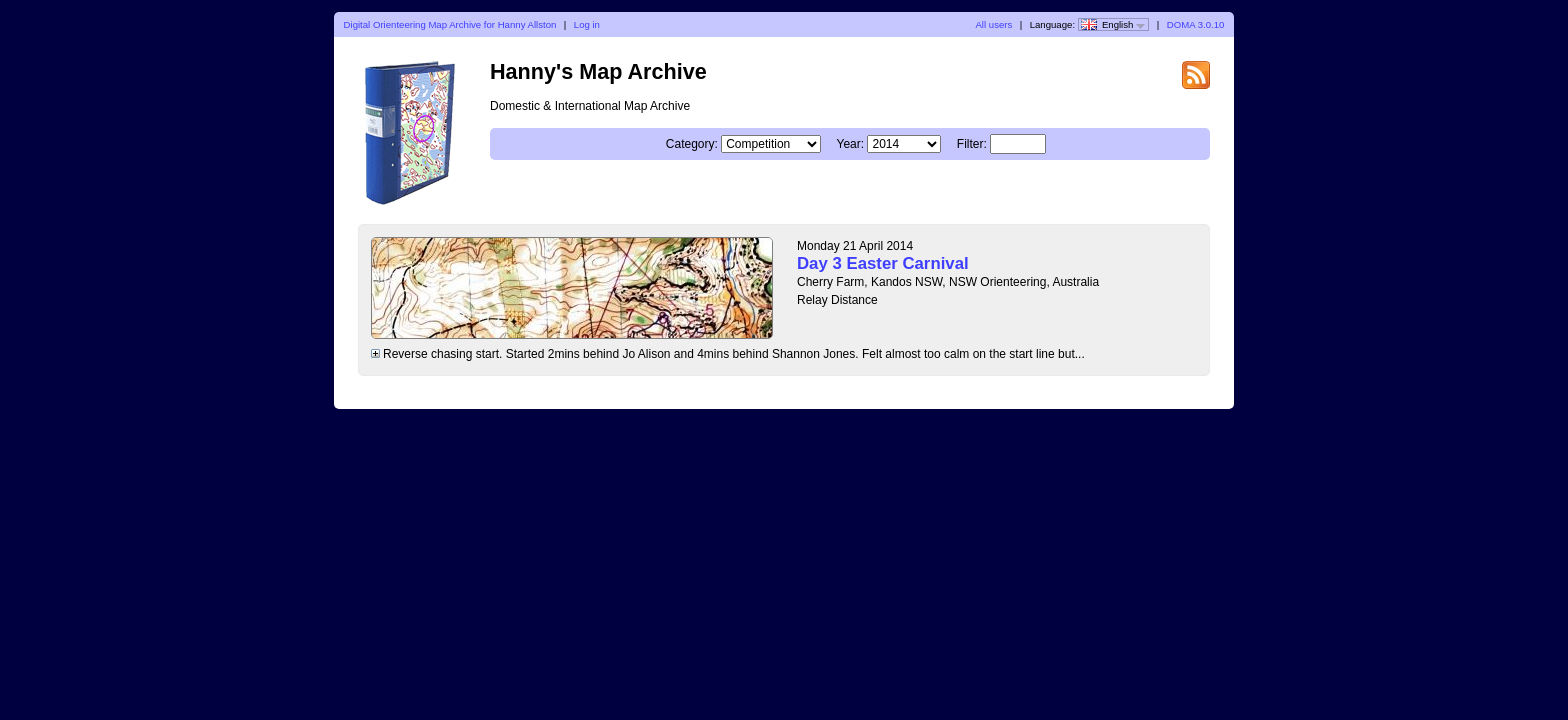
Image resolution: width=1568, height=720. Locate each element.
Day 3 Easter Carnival (883, 263)
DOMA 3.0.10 (1196, 24)
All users (993, 24)
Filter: (972, 144)
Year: (851, 144)
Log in (587, 24)
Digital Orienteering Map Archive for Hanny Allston (450, 24)
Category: (692, 144)
